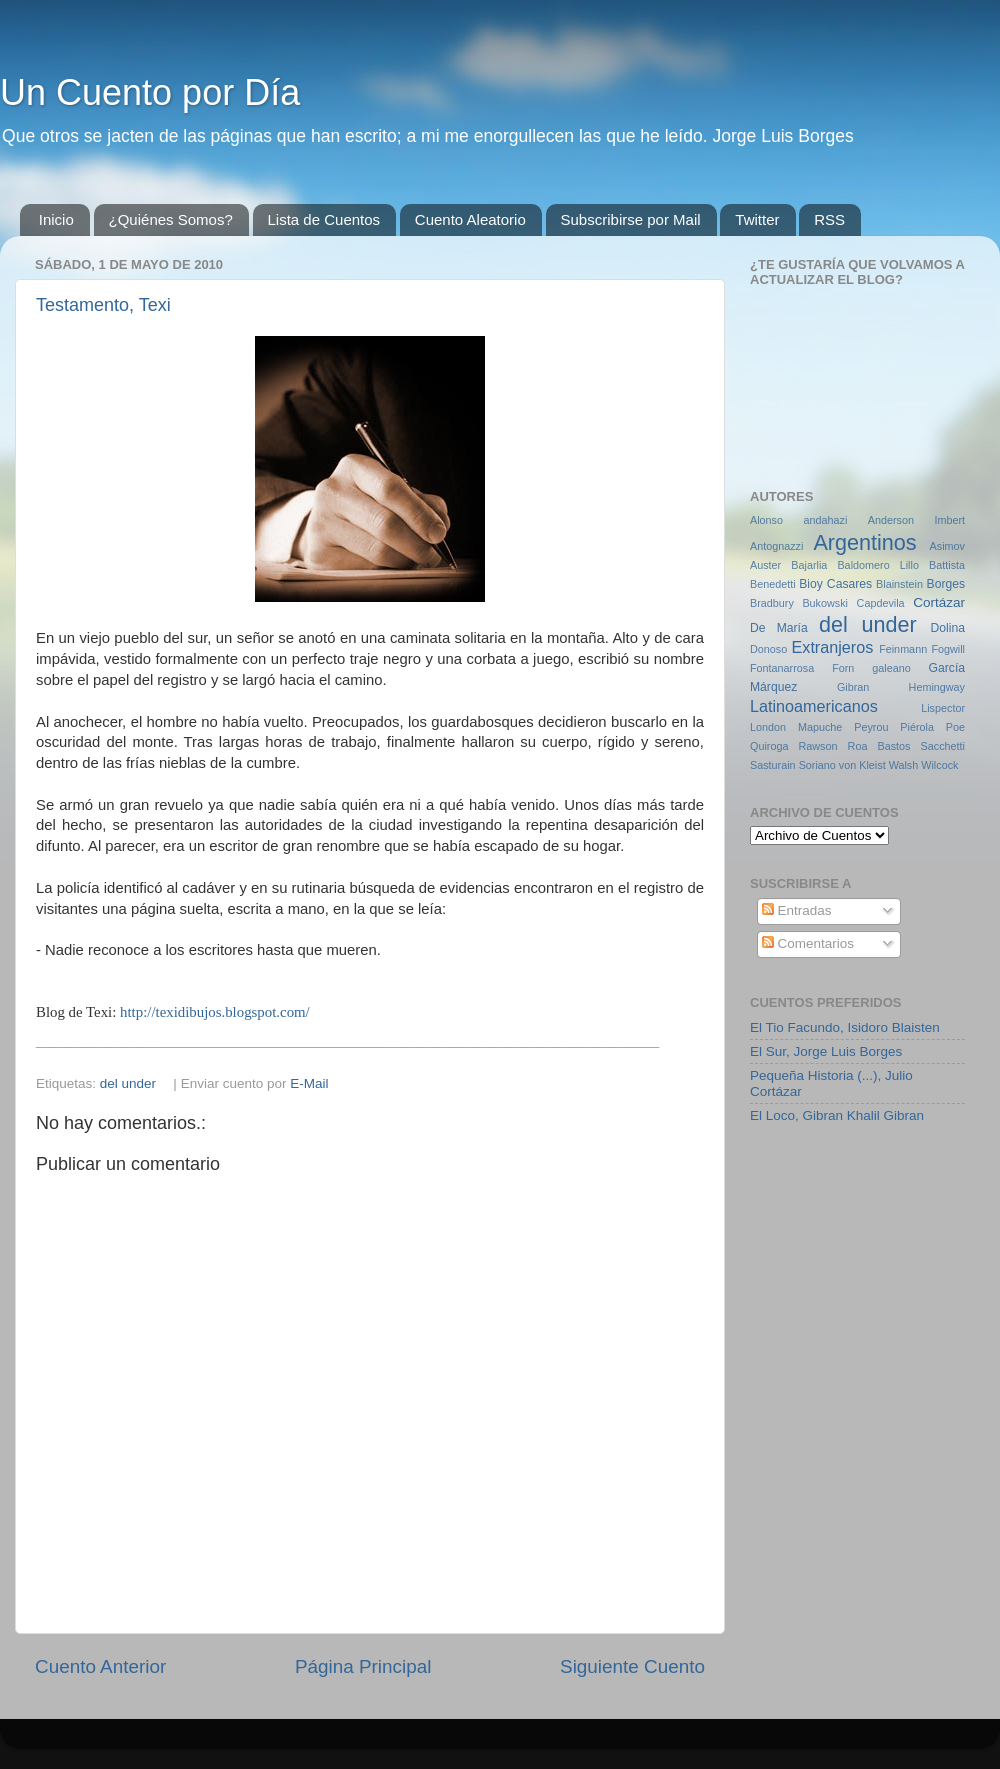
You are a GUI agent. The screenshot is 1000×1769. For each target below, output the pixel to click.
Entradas (797, 910)
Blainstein (899, 584)
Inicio (56, 219)
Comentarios (808, 943)
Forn (843, 668)
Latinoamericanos (814, 706)
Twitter (757, 219)
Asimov (947, 546)
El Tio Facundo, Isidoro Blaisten (845, 1027)
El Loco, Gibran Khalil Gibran (837, 1115)
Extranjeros (832, 647)
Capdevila (881, 603)
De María (779, 628)
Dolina (948, 628)
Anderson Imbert (916, 520)
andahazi (825, 520)
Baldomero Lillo (878, 565)
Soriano (817, 765)
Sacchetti (943, 746)
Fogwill (948, 649)
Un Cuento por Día (150, 92)
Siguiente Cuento (632, 1666)
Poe (955, 727)
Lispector (943, 708)
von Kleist (862, 765)
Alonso (766, 520)
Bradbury (772, 603)
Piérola (917, 727)
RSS (829, 219)
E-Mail (309, 1083)
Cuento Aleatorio (470, 219)
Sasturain (773, 765)
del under (128, 1083)
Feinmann (903, 649)
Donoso (768, 649)
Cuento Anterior (100, 1666)
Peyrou (871, 727)
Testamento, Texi (103, 305)
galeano (891, 668)
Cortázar (939, 602)
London (768, 727)
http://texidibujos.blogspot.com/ (215, 1012)
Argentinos (864, 542)
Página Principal (363, 1666)
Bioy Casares (835, 584)
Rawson (818, 746)
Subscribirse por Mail (631, 219)
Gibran (853, 687)
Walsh (904, 765)
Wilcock (939, 765)
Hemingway (937, 687)
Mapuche (820, 727)
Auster (765, 565)
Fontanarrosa (782, 668)
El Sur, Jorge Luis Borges (826, 1051)
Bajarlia (809, 565)
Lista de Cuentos (324, 219)
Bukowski (825, 603)
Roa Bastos (879, 746)
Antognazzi (776, 546)
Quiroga (769, 746)
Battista (947, 565)
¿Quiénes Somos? (171, 219)
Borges (946, 584)
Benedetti (773, 584)
